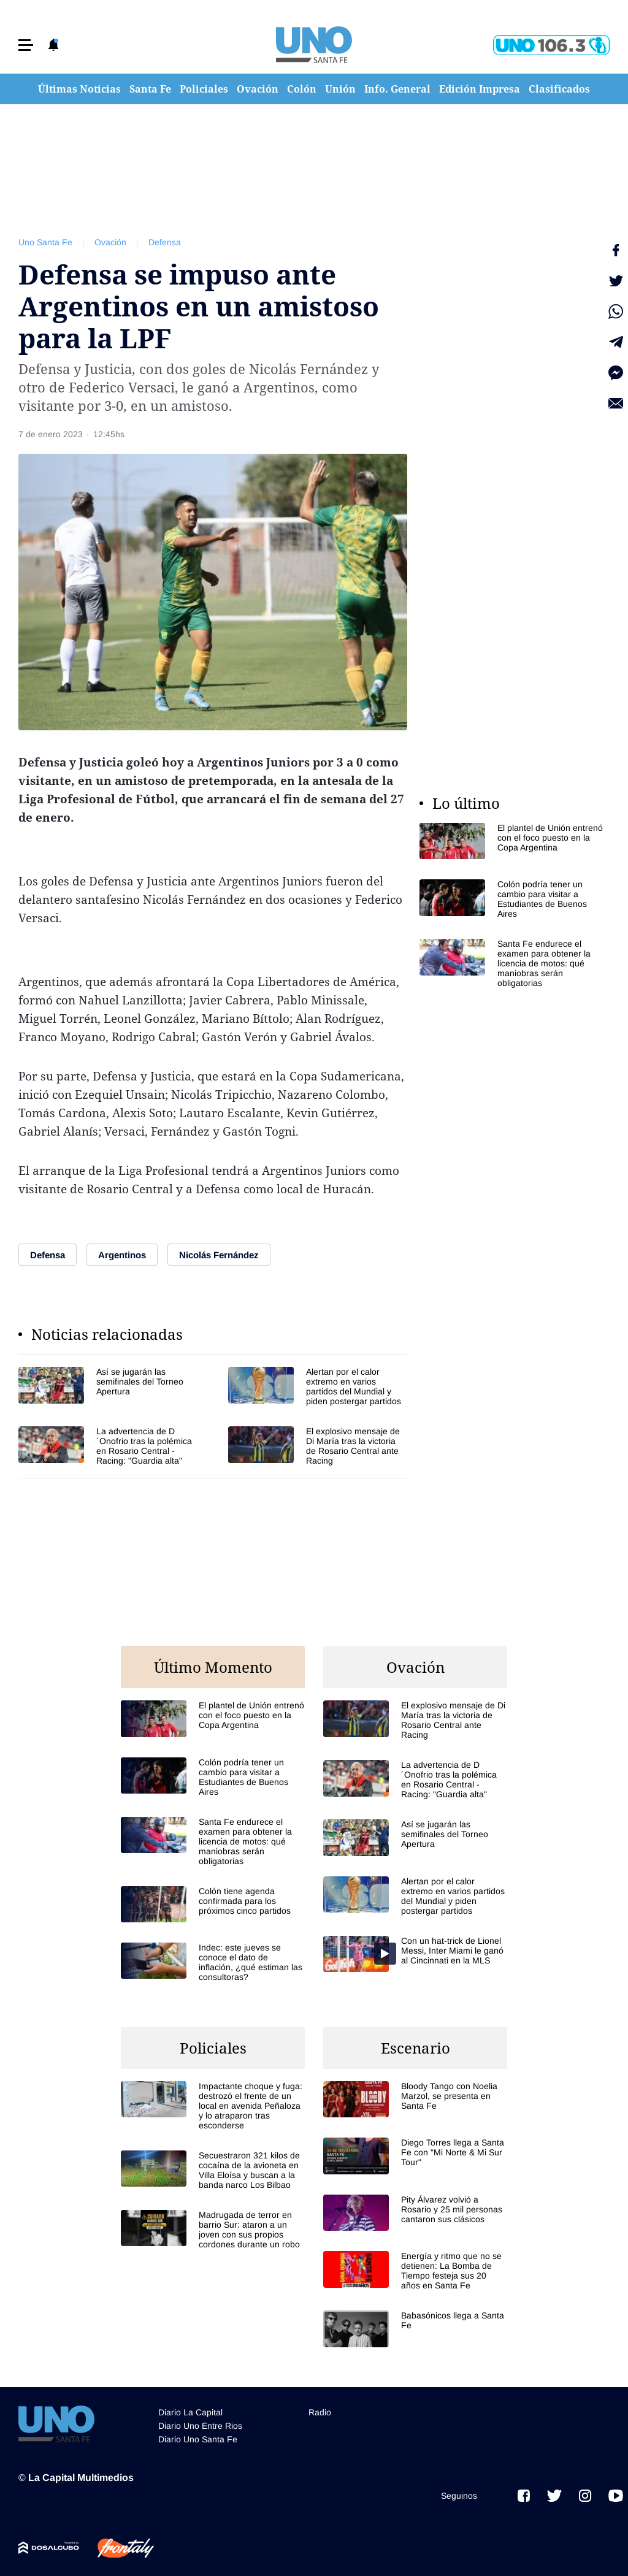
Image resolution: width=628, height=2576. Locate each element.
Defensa (164, 242)
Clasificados (559, 89)
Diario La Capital (190, 2412)
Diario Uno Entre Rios (200, 2426)
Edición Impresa (479, 89)
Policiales (204, 89)
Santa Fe (150, 89)
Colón (301, 89)
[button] (25, 45)
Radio (319, 2412)
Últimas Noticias (79, 89)
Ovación (257, 89)
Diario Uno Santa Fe (197, 2439)
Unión (340, 89)
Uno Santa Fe (45, 242)
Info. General (397, 89)
